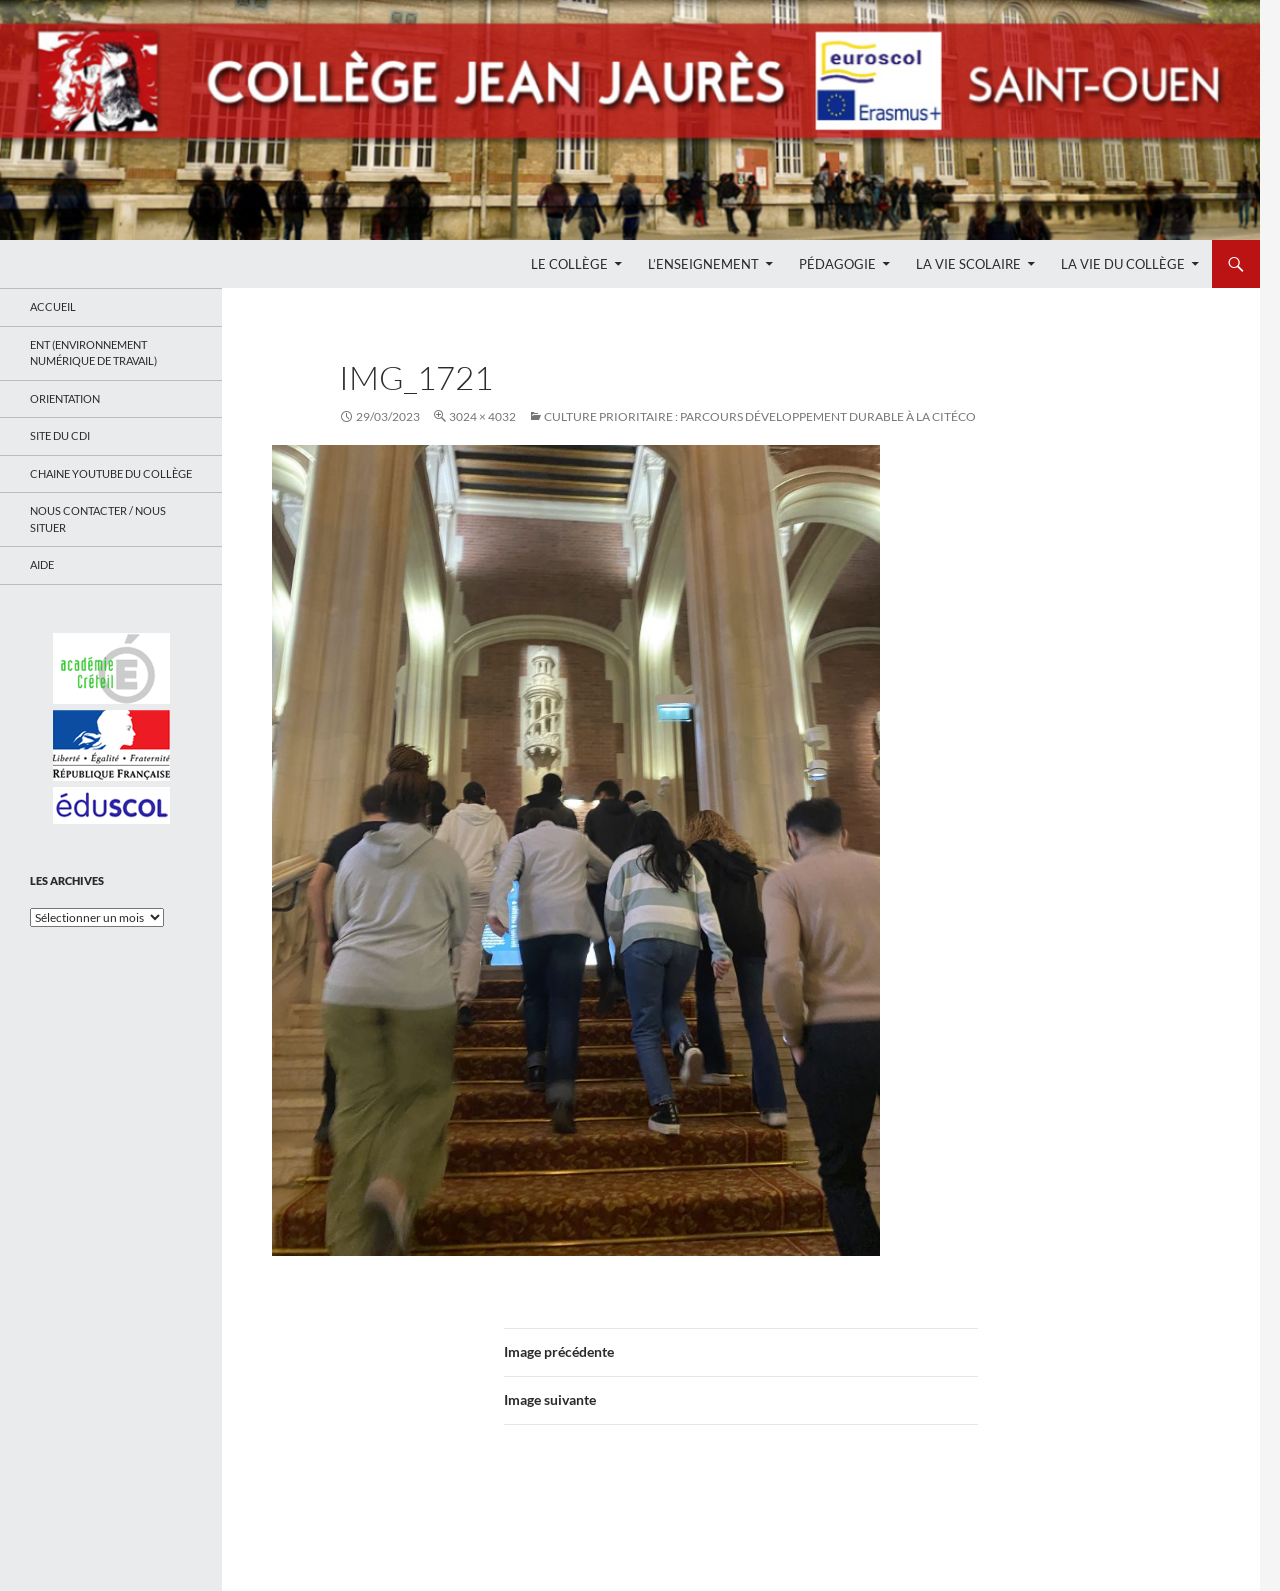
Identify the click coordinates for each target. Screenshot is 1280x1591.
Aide (42, 564)
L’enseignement (703, 264)
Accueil (53, 306)
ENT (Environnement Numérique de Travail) (93, 353)
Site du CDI (60, 435)
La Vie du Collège (1123, 264)
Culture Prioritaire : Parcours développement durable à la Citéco (760, 416)
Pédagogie (837, 264)
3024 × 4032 (482, 416)
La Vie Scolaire (968, 264)
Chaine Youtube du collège (111, 473)
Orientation (65, 398)
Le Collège (569, 264)
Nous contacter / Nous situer (98, 519)
